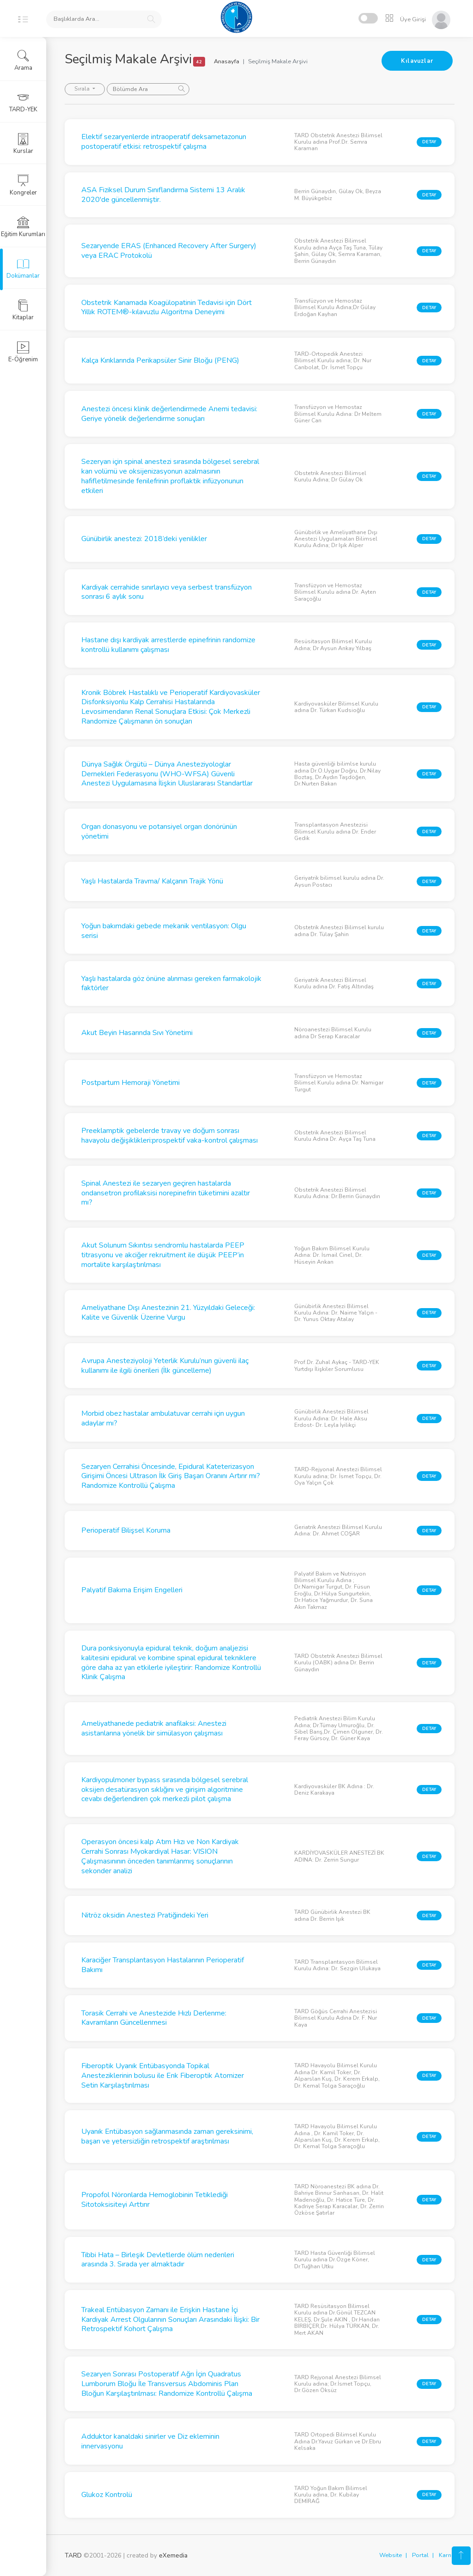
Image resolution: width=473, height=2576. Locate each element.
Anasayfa (226, 61)
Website (390, 2555)
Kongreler (23, 185)
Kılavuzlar (417, 61)
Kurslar (23, 143)
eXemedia (173, 2555)
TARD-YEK (23, 102)
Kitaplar (23, 310)
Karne (447, 2555)
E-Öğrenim (23, 352)
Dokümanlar (23, 268)
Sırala (82, 88)
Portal (420, 2555)
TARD (73, 2555)
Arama (23, 60)
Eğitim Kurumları (23, 226)
